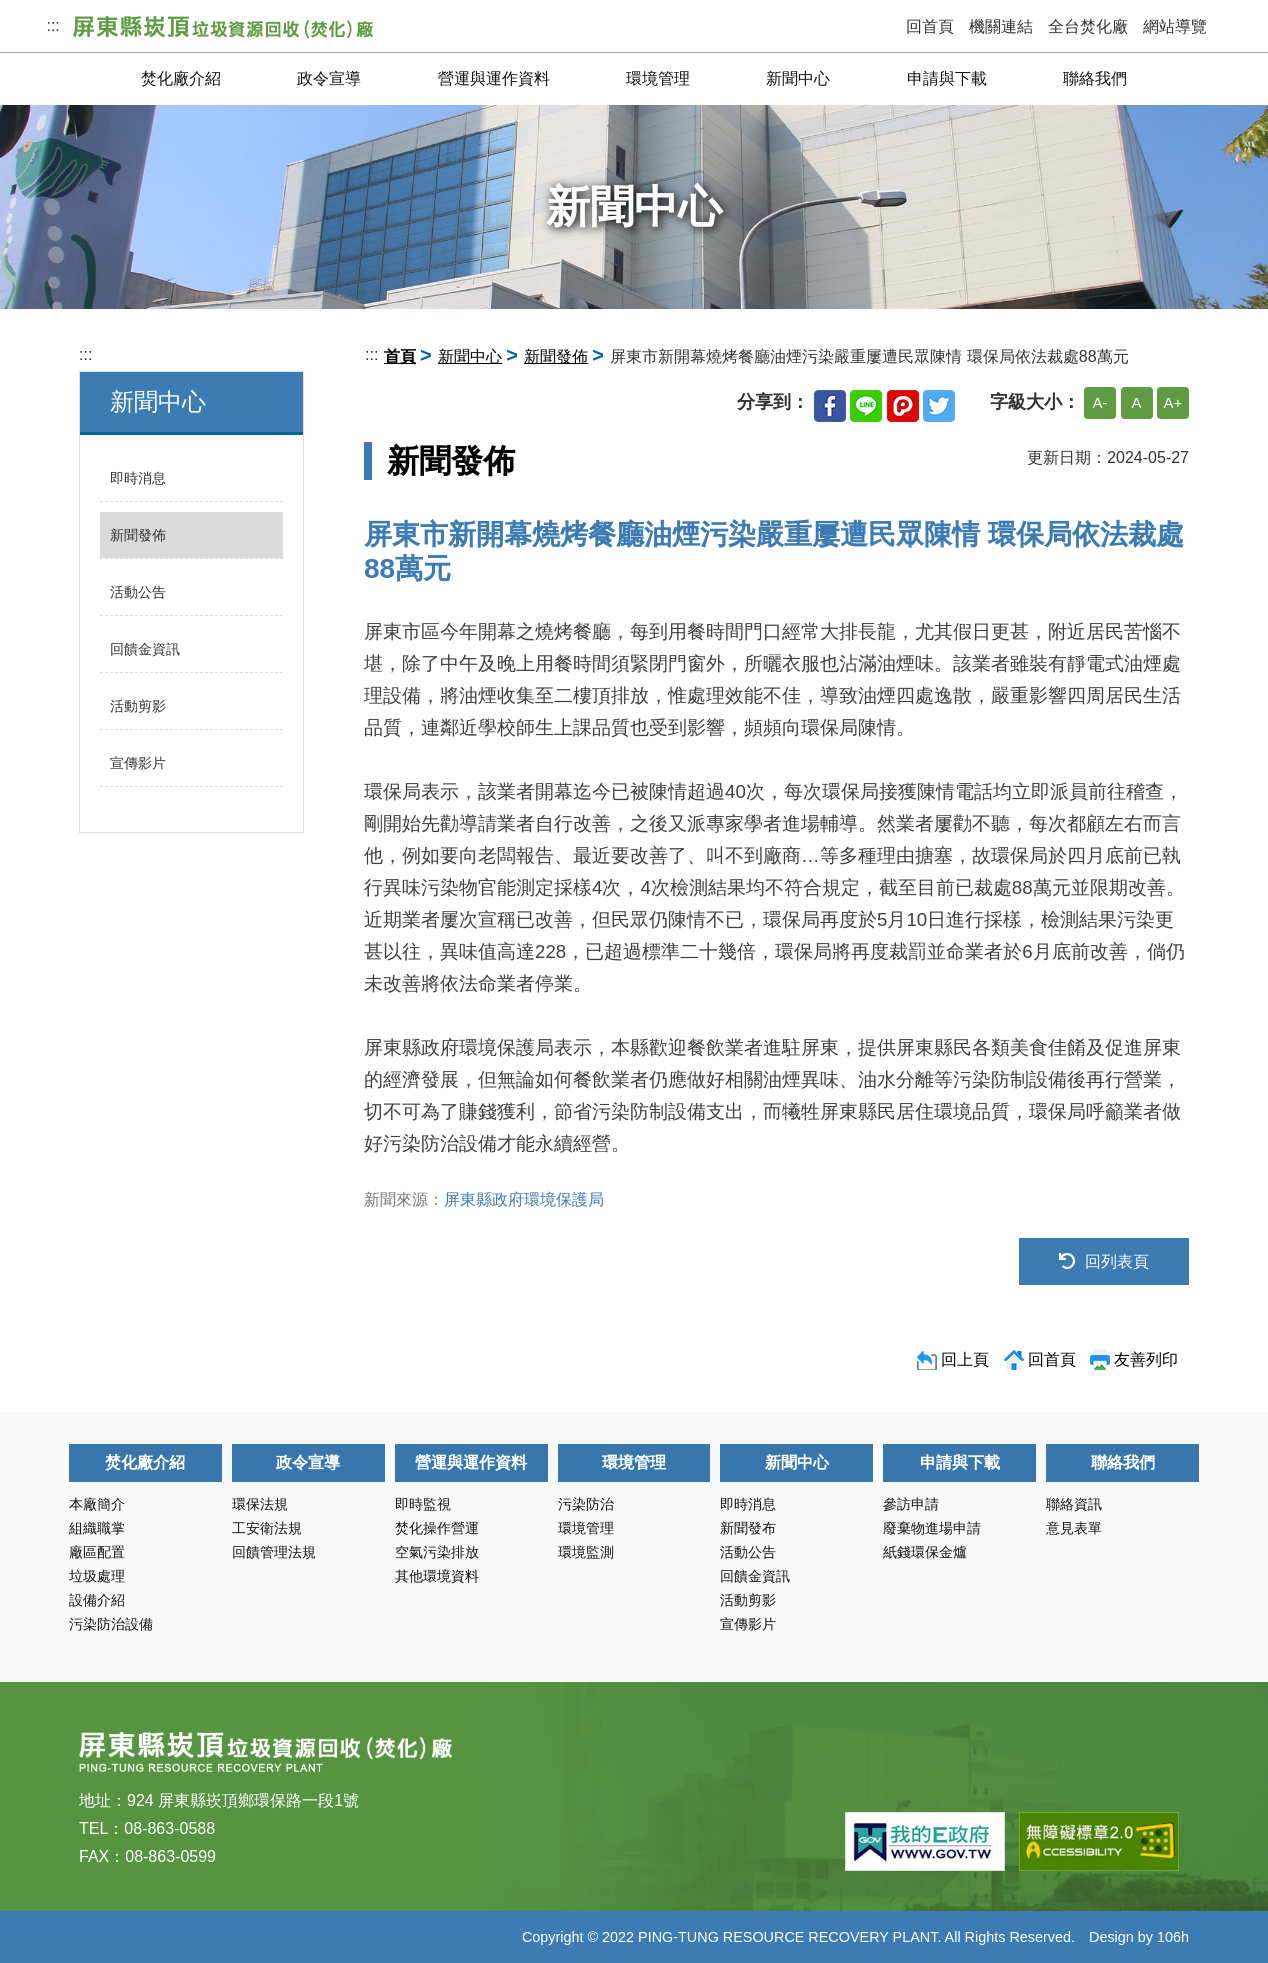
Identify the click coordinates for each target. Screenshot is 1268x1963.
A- (1100, 402)
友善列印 (1146, 1359)
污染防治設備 (111, 1624)
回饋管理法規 (274, 1552)
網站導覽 (1175, 26)
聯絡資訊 (1074, 1504)
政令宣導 (329, 78)
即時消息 (138, 478)
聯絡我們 (1095, 78)
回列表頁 (1104, 1261)
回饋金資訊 (145, 649)
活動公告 (138, 592)
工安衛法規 (267, 1528)
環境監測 (586, 1552)
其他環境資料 (437, 1576)
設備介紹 (97, 1600)
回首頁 (930, 26)
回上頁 (965, 1359)
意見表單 (1074, 1528)
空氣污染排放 (437, 1552)
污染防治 (586, 1504)
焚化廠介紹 (181, 78)
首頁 (400, 356)
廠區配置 (97, 1552)
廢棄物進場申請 (932, 1528)
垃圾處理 (97, 1576)
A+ (1173, 402)
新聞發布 (748, 1528)
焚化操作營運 (437, 1528)
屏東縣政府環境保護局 (524, 1199)
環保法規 (260, 1504)
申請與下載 (947, 78)
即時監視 (423, 1504)
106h (1173, 1937)
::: (54, 25)
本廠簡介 (97, 1504)
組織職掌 (97, 1528)
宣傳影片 (138, 763)
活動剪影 (138, 706)
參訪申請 (911, 1504)
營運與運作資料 (494, 78)
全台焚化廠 (1088, 26)
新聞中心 (798, 78)
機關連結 (1001, 26)
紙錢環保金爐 (925, 1552)
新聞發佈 (138, 535)
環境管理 (658, 78)
